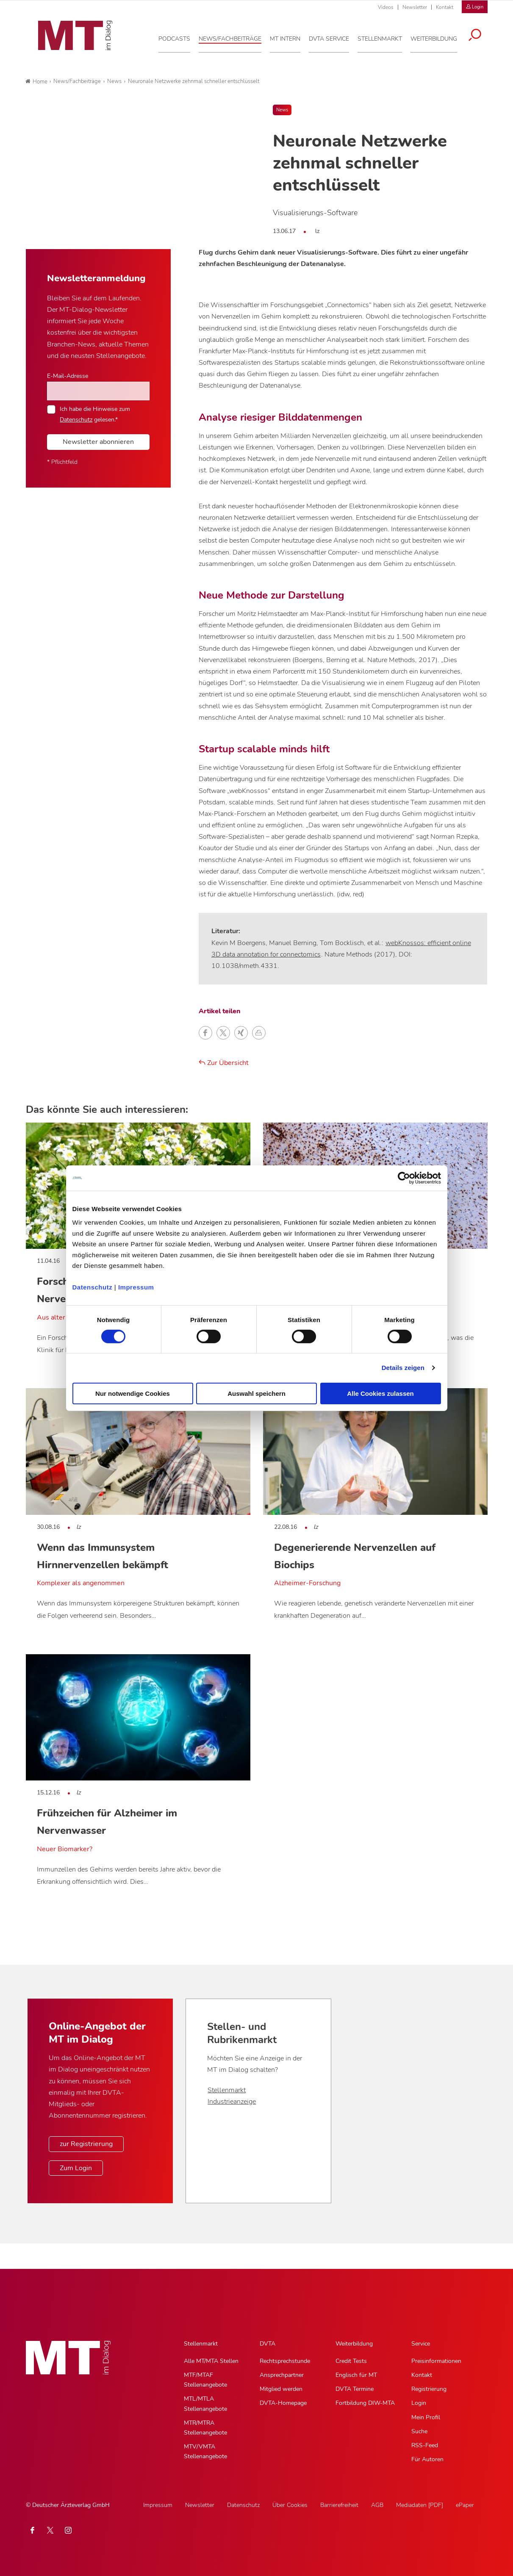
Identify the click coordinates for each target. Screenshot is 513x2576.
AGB (377, 2505)
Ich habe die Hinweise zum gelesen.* (95, 414)
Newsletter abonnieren (98, 441)
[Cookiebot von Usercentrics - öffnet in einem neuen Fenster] (404, 1177)
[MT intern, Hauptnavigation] (288, 37)
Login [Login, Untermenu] (418, 2403)
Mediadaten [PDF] (419, 2505)
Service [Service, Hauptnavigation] (420, 2344)
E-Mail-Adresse (67, 376)
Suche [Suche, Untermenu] (419, 2431)
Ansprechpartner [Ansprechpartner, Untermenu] (282, 2375)
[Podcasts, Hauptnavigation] (178, 37)
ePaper (465, 2505)
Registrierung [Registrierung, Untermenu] (428, 2389)
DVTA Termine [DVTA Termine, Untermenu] (355, 2389)
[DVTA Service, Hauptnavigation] (332, 37)
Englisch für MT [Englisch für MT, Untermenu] (356, 2375)
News (282, 110)
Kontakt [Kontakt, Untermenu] (421, 2375)
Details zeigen (403, 1367)
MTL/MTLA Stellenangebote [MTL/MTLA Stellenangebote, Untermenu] (205, 2403)
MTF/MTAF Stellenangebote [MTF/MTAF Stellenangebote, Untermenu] (205, 2380)
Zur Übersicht (224, 1063)
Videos (386, 7)
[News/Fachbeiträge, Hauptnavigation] (233, 37)
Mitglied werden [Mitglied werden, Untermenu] (281, 2389)
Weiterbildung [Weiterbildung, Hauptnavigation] (354, 2344)
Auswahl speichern (256, 1393)
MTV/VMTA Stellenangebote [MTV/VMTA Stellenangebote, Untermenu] (205, 2451)
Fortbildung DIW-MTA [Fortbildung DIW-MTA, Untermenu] (365, 2403)
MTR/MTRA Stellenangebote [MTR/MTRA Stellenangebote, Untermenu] (205, 2428)
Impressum (136, 1287)
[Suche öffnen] (478, 34)
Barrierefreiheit (339, 2505)
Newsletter (414, 7)
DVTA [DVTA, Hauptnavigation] (267, 2344)
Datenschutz (92, 1287)
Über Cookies (290, 2505)
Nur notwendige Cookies (132, 1393)
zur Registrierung (86, 2144)
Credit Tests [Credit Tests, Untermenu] (351, 2361)
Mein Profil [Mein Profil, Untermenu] (425, 2417)
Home (36, 82)
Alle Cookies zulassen (380, 1393)
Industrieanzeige (232, 2101)
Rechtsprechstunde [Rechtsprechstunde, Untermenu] (285, 2361)
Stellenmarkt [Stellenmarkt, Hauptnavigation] (201, 2344)
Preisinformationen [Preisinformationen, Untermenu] (436, 2361)
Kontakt (444, 7)
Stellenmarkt (227, 2090)
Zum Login (76, 2168)
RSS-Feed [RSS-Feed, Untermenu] (424, 2445)
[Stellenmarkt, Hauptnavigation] (383, 37)
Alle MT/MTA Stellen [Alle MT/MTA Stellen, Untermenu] (211, 2361)
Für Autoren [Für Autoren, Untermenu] (427, 2459)
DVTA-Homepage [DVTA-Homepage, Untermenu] (283, 2403)
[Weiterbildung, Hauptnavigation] (437, 37)
